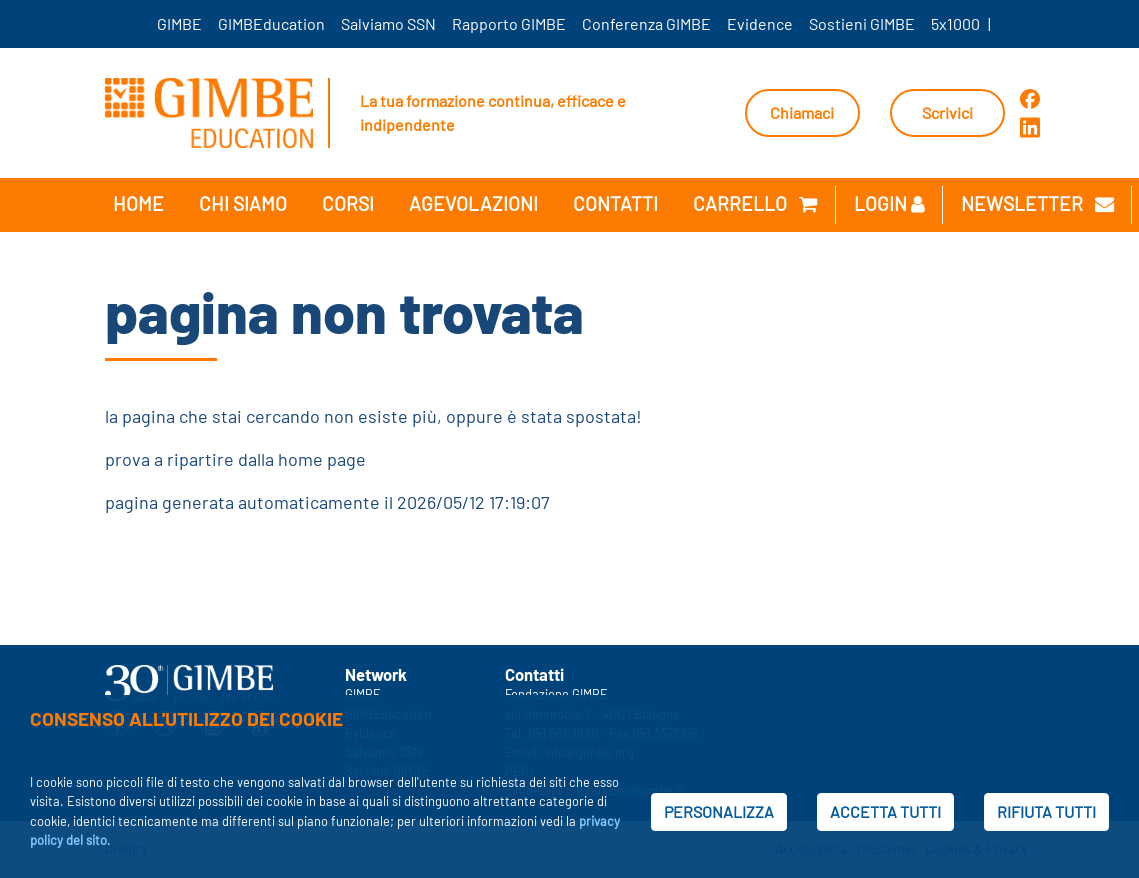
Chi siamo (243, 203)
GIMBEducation (271, 23)
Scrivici (947, 112)
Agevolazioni (473, 203)
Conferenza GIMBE (646, 23)
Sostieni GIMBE (862, 23)
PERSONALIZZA (719, 811)
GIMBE (179, 23)
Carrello (755, 203)
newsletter (1037, 203)
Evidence (760, 23)
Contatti (615, 203)
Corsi (348, 203)
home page (322, 459)
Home (138, 203)
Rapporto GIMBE (509, 23)
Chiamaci (802, 112)
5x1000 (955, 23)
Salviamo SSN (388, 23)
